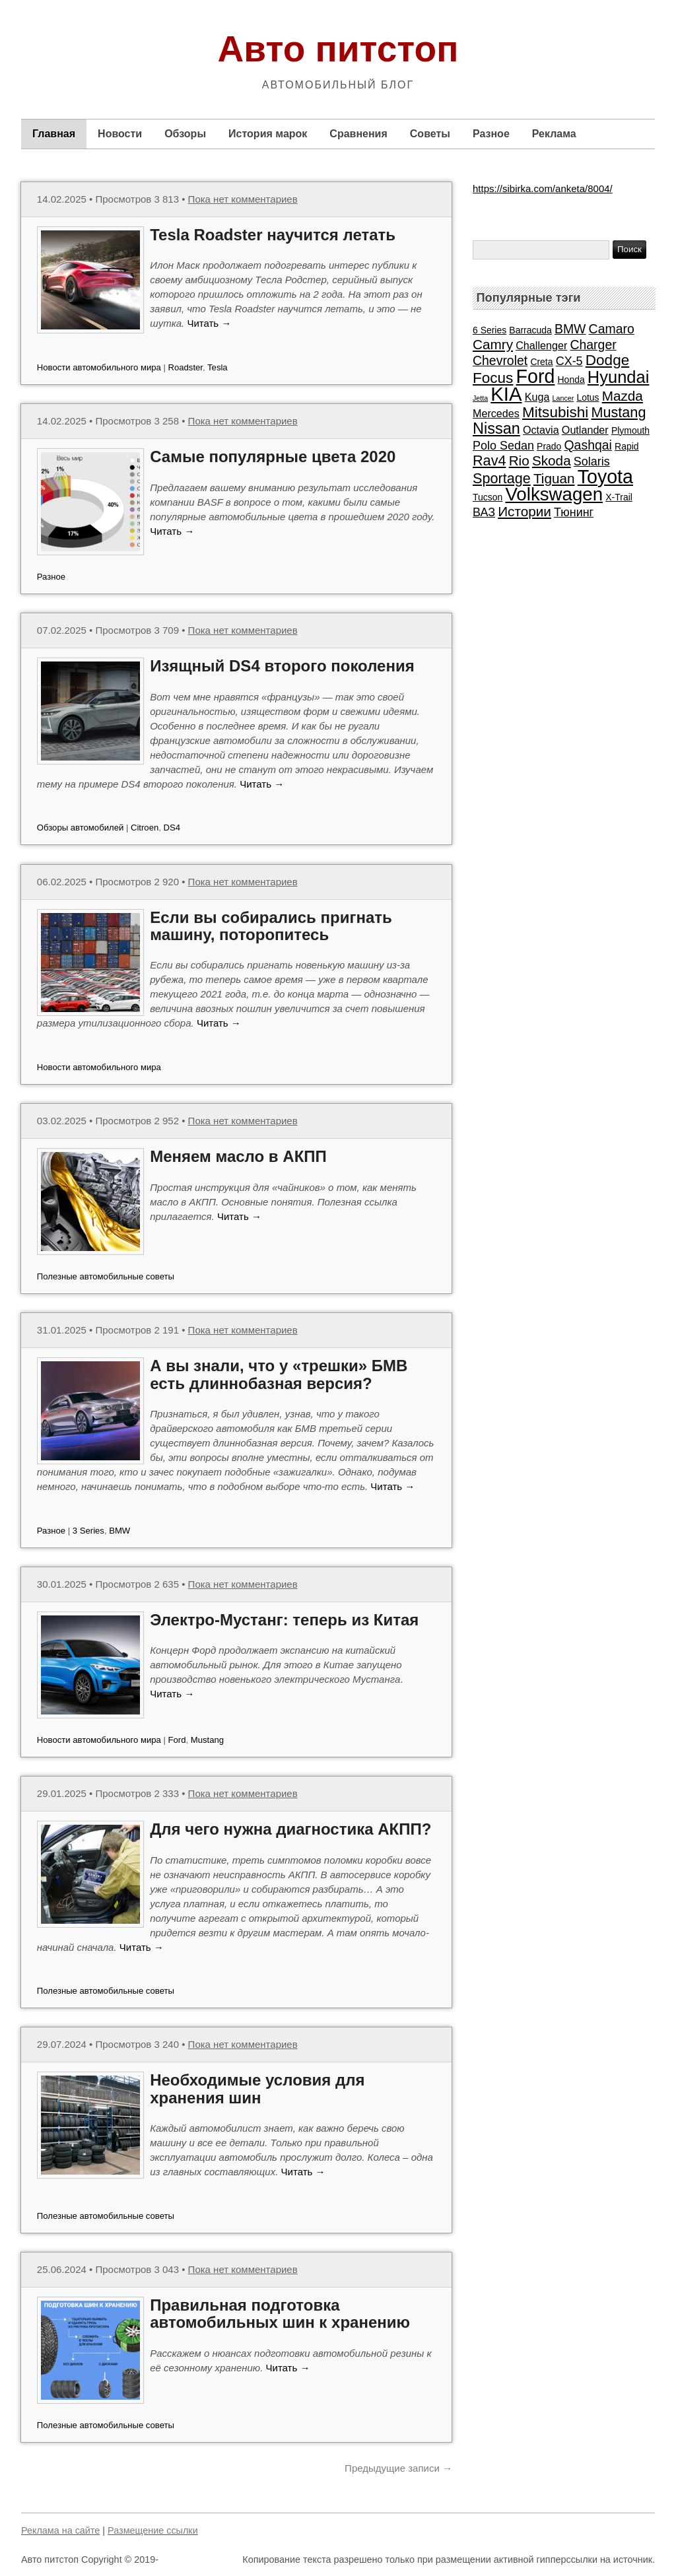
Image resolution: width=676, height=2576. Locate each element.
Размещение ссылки (153, 2530)
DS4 (172, 827)
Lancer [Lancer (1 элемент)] (563, 398)
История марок (267, 133)
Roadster (185, 367)
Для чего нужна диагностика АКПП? (290, 1829)
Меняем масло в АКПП (238, 1156)
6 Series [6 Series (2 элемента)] (489, 330)
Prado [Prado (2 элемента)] (549, 446)
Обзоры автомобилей (80, 827)
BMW (119, 1531)
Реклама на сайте (60, 2530)
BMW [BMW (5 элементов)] (570, 329)
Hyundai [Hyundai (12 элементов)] (619, 377)
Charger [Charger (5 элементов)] (593, 344)
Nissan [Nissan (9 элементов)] (496, 428)
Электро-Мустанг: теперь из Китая (284, 1620)
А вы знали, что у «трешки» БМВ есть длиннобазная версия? (278, 1374)
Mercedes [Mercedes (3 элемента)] (496, 413)
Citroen (144, 827)
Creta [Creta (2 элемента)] (541, 361)
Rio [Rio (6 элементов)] (519, 460)
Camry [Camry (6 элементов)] (493, 344)
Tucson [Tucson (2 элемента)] (487, 497)
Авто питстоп (338, 48)
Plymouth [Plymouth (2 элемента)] (630, 430)
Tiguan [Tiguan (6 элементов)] (554, 478)
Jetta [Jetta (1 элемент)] (480, 398)
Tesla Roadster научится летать (272, 235)
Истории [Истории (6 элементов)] (524, 511)
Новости (120, 133)
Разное (491, 133)
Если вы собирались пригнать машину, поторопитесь (271, 925)
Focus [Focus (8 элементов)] (493, 378)
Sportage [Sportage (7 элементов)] (502, 478)
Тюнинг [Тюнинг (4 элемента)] (573, 512)
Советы (430, 133)
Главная (53, 133)
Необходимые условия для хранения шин (257, 2088)
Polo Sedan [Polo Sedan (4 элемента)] (503, 445)
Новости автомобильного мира (99, 367)
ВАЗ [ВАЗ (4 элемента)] (484, 512)
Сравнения (358, 133)
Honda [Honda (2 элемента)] (571, 379)
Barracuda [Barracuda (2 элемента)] (530, 330)
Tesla (217, 367)
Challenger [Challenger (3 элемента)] (541, 345)
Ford (177, 1740)
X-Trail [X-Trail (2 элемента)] (618, 497)
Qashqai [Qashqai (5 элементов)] (588, 445)
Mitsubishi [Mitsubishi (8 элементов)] (555, 412)
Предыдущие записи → (398, 2468)
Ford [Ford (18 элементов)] (535, 376)
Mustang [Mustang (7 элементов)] (618, 412)
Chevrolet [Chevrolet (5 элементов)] (500, 360)
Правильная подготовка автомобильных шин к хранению (280, 2313)
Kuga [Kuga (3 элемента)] (537, 397)
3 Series (88, 1531)
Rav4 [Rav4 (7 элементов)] (489, 460)
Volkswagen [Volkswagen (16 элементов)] (554, 494)
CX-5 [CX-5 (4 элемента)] (569, 361)
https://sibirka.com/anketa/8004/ (543, 188)
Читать (209, 323)
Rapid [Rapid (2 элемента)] (626, 446)
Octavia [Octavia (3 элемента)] (541, 430)
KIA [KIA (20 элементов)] (506, 394)
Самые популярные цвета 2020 (272, 456)
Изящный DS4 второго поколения (282, 666)
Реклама (554, 133)
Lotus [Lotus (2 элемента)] (587, 397)
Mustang (207, 1740)
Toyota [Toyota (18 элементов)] (605, 476)
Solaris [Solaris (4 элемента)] (592, 461)
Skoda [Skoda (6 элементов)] (551, 460)
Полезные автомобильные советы (105, 1276)
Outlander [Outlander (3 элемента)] (585, 430)
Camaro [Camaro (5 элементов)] (611, 329)
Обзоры (185, 133)
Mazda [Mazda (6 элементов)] (622, 395)
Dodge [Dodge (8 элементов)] (607, 360)
